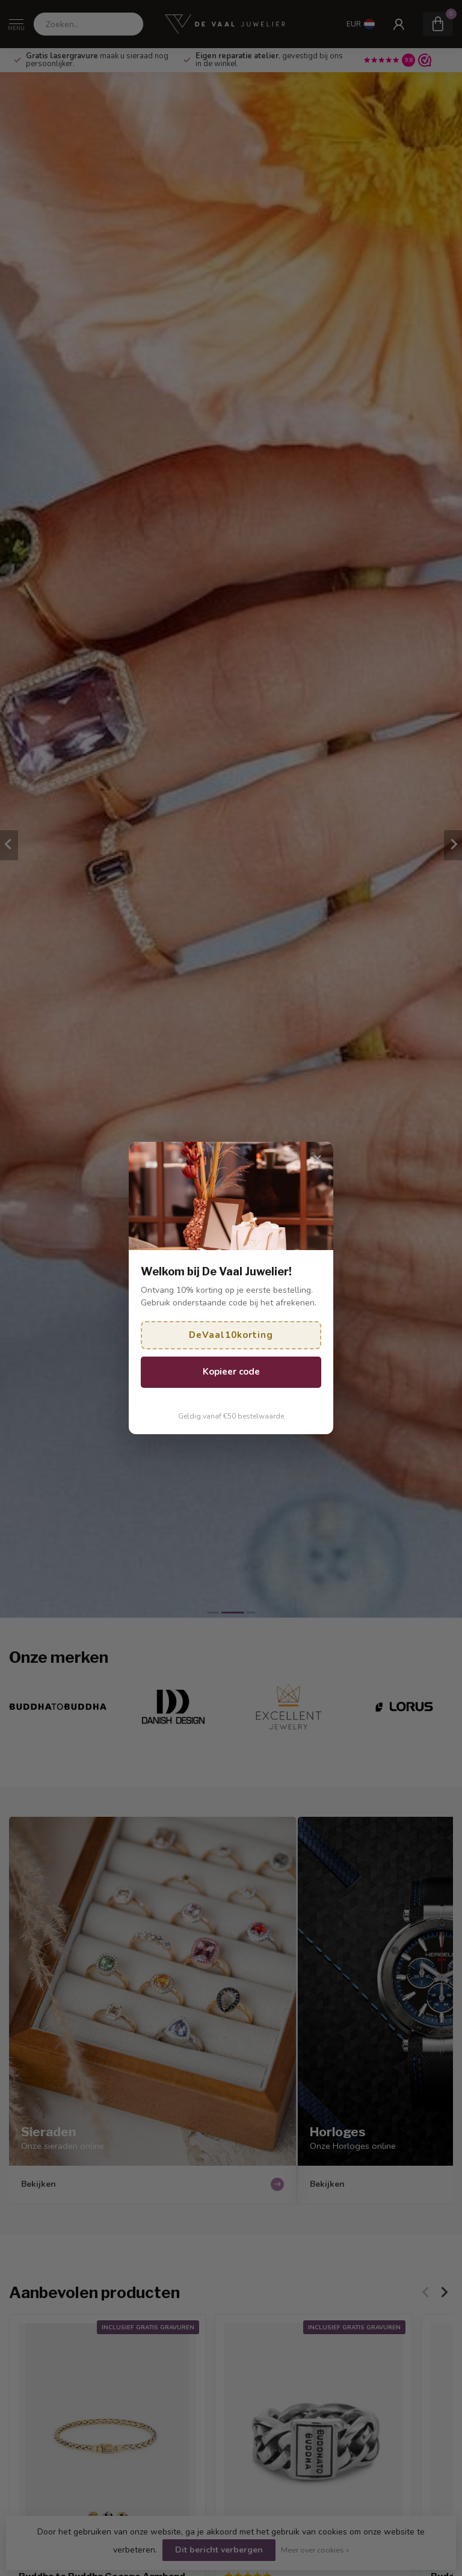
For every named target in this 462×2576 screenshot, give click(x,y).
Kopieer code (231, 1372)
